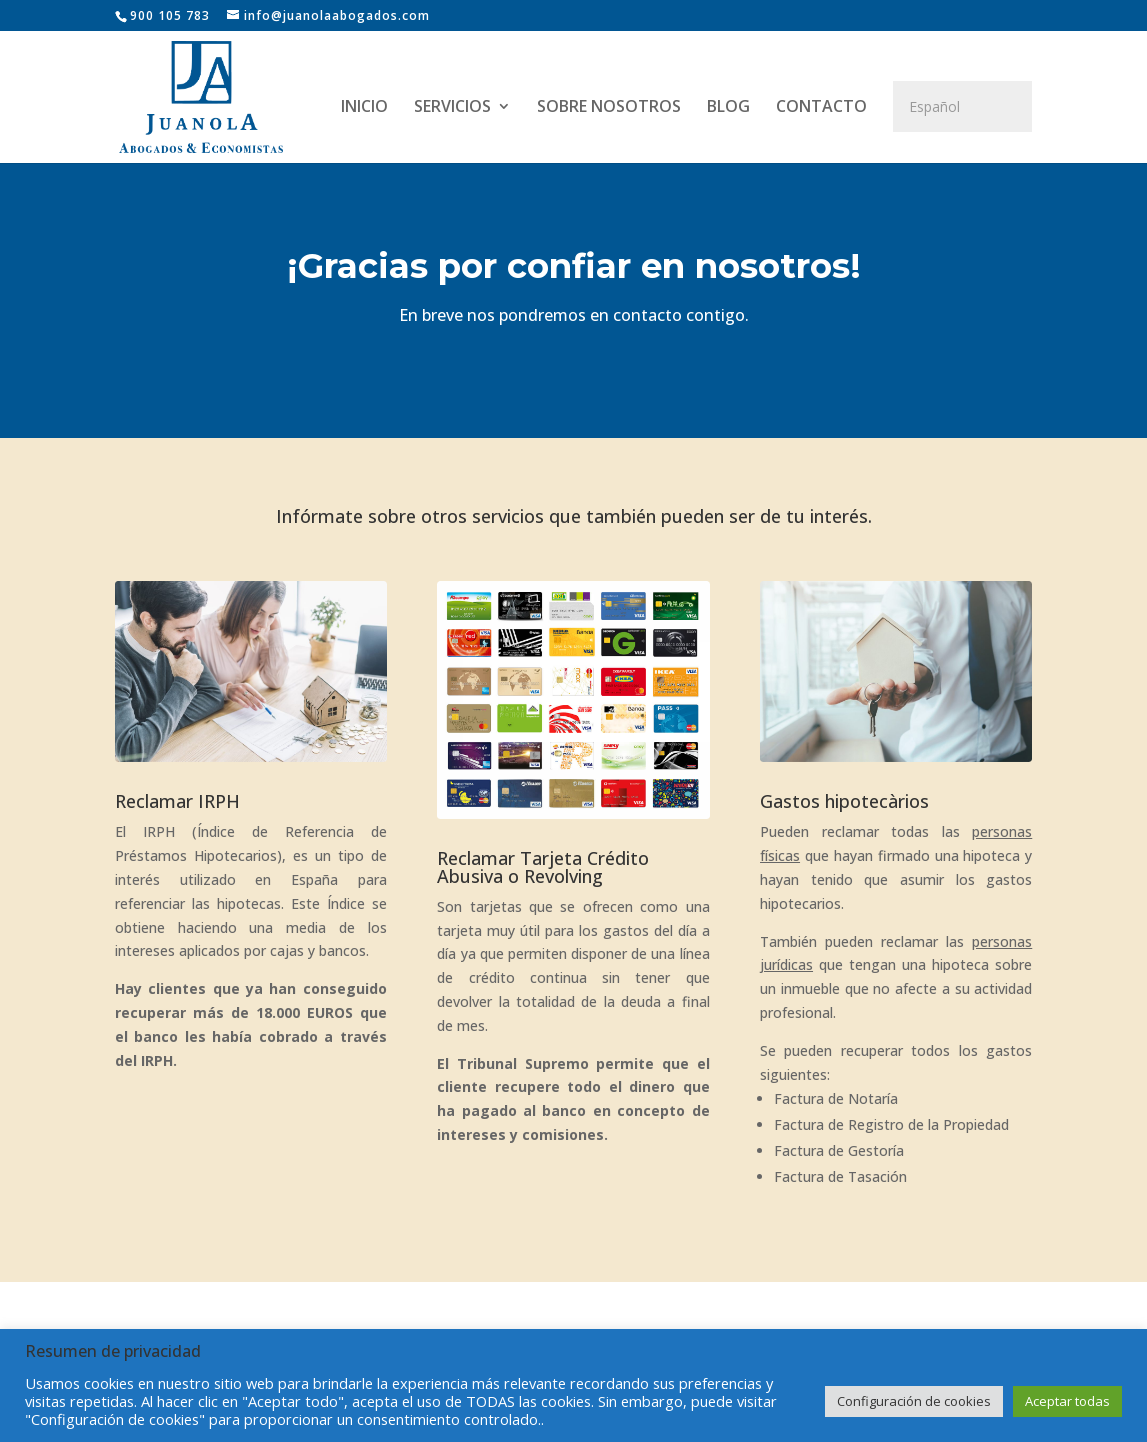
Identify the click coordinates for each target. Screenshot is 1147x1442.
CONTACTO (821, 108)
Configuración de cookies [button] (914, 1401)
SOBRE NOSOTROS (609, 108)
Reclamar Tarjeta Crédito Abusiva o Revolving (543, 867)
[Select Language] (962, 106)
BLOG (728, 108)
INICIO (364, 108)
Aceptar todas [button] (1067, 1401)
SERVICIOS (452, 108)
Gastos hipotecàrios (844, 801)
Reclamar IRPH (177, 801)
